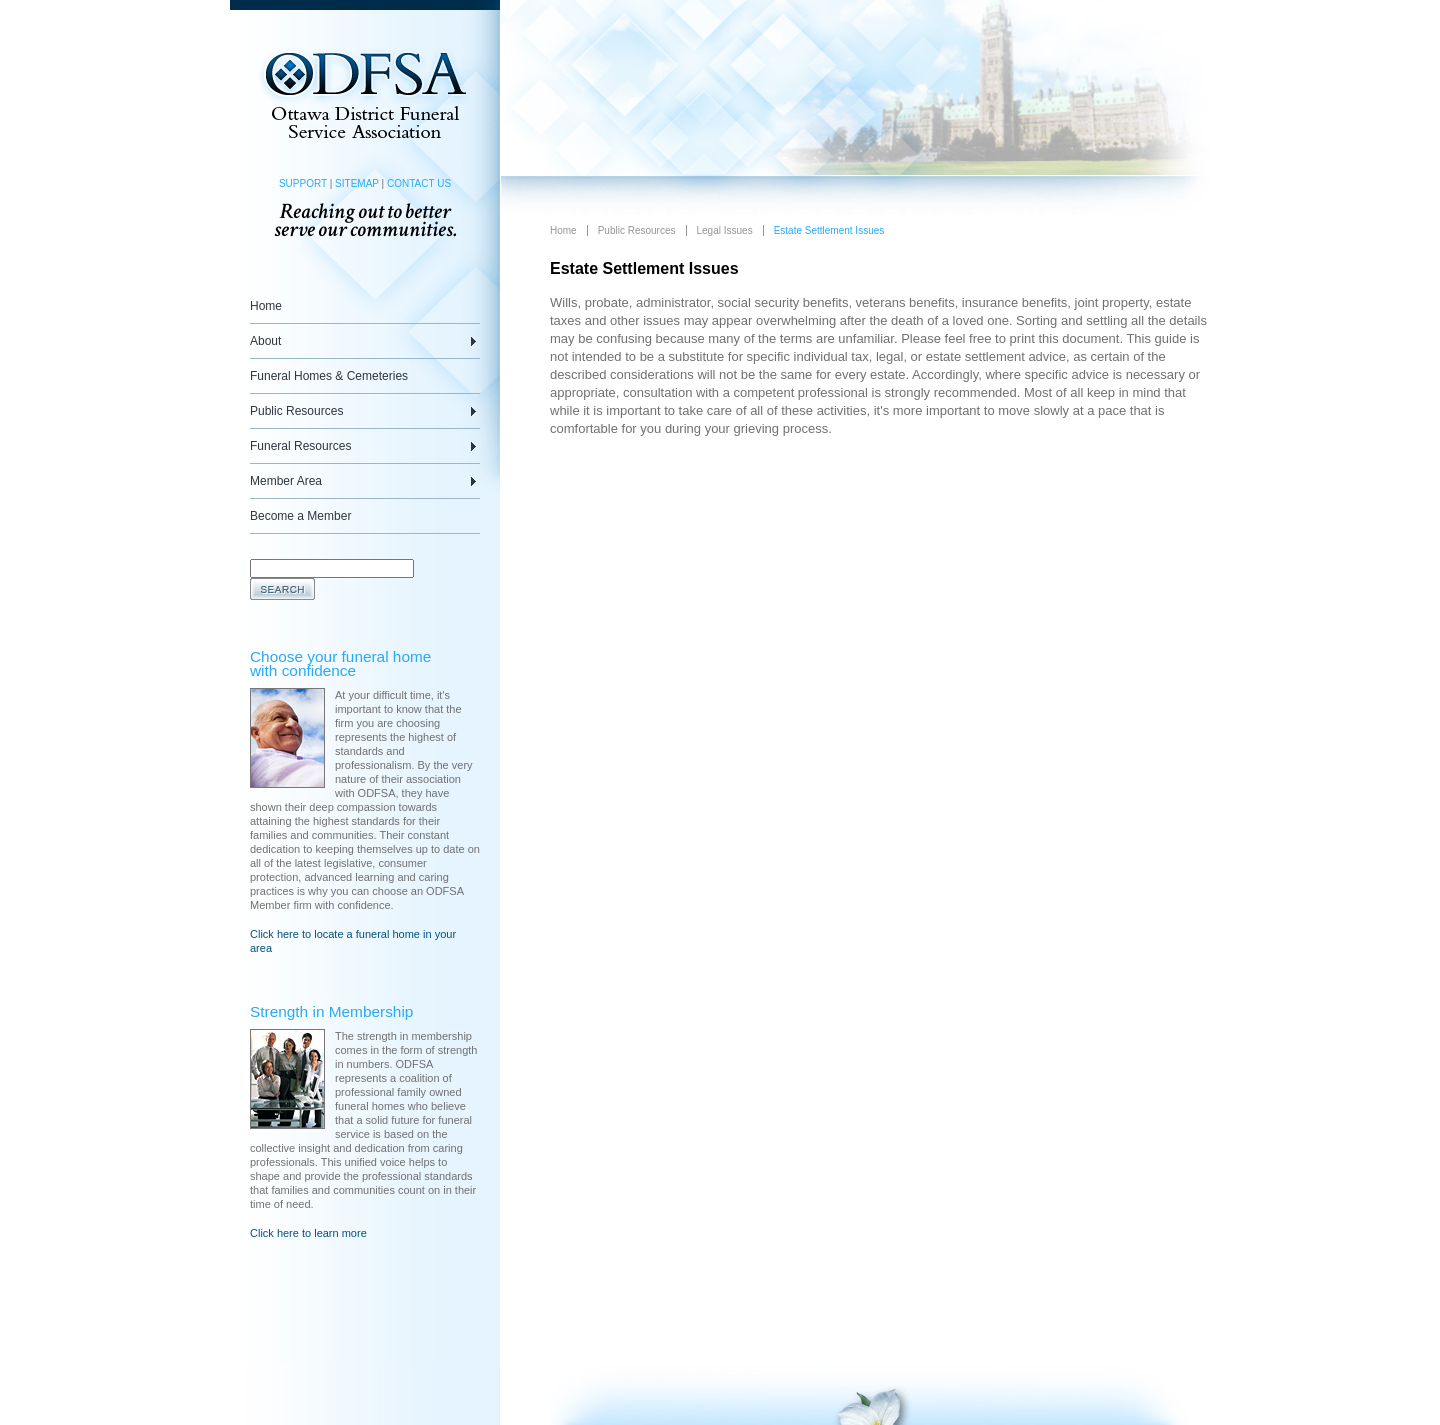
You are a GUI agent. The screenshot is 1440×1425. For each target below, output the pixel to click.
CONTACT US (419, 183)
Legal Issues (725, 230)
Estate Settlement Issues (829, 230)
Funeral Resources (300, 446)
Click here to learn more (308, 1233)
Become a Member (300, 516)
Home (266, 306)
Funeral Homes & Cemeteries (329, 376)
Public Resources (296, 411)
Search (282, 589)
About (265, 341)
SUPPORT (303, 183)
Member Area (286, 481)
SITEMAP (357, 183)
